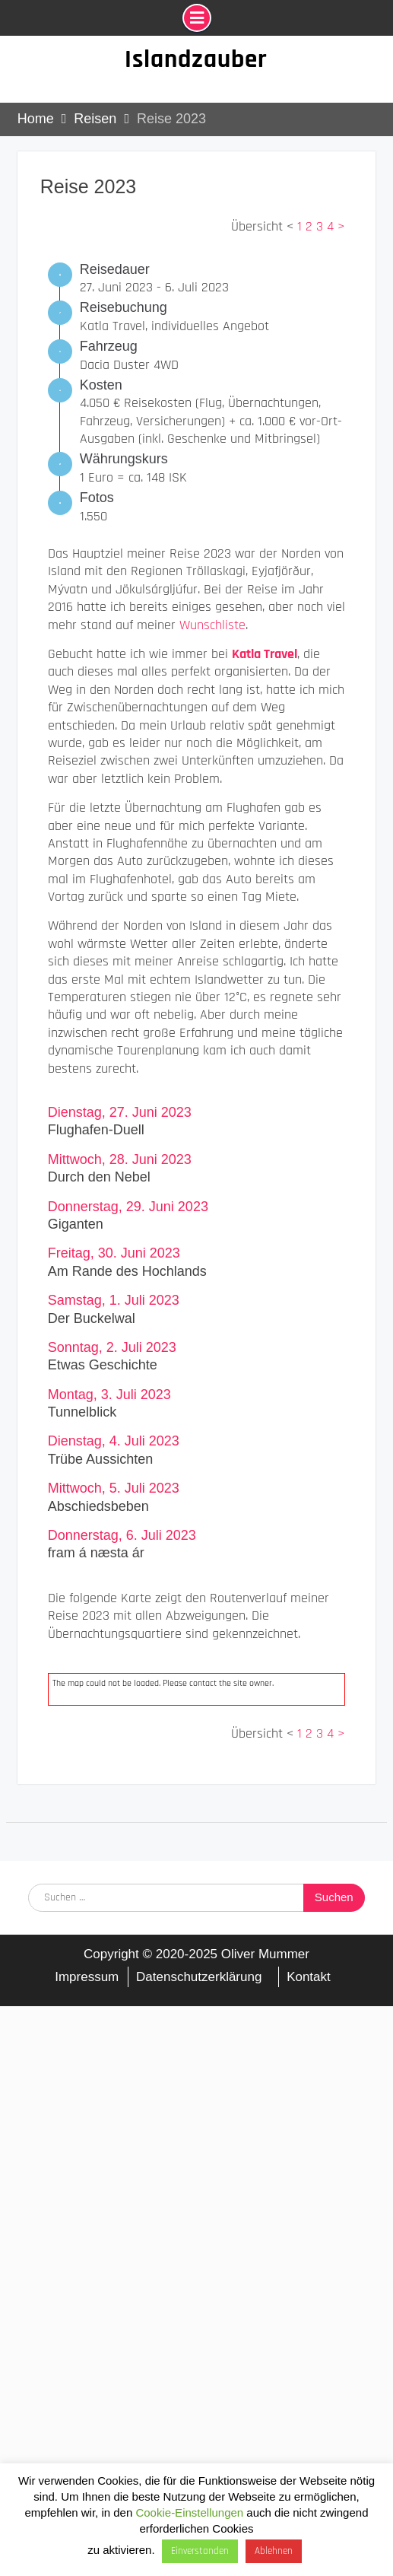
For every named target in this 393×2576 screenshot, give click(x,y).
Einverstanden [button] (200, 2551)
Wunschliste (212, 625)
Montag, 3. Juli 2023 (109, 1394)
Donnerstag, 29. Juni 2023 (128, 1206)
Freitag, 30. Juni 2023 (114, 1253)
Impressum (87, 1976)
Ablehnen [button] (274, 2551)
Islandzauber (196, 59)
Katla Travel (264, 654)
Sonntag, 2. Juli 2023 (112, 1347)
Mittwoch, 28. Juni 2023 (120, 1159)
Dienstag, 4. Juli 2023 (113, 1441)
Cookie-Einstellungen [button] (189, 2512)
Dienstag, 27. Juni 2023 (120, 1112)
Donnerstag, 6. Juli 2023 (122, 1535)
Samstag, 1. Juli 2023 (113, 1300)
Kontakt (309, 1977)
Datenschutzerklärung (198, 1977)
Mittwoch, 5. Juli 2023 (113, 1488)
